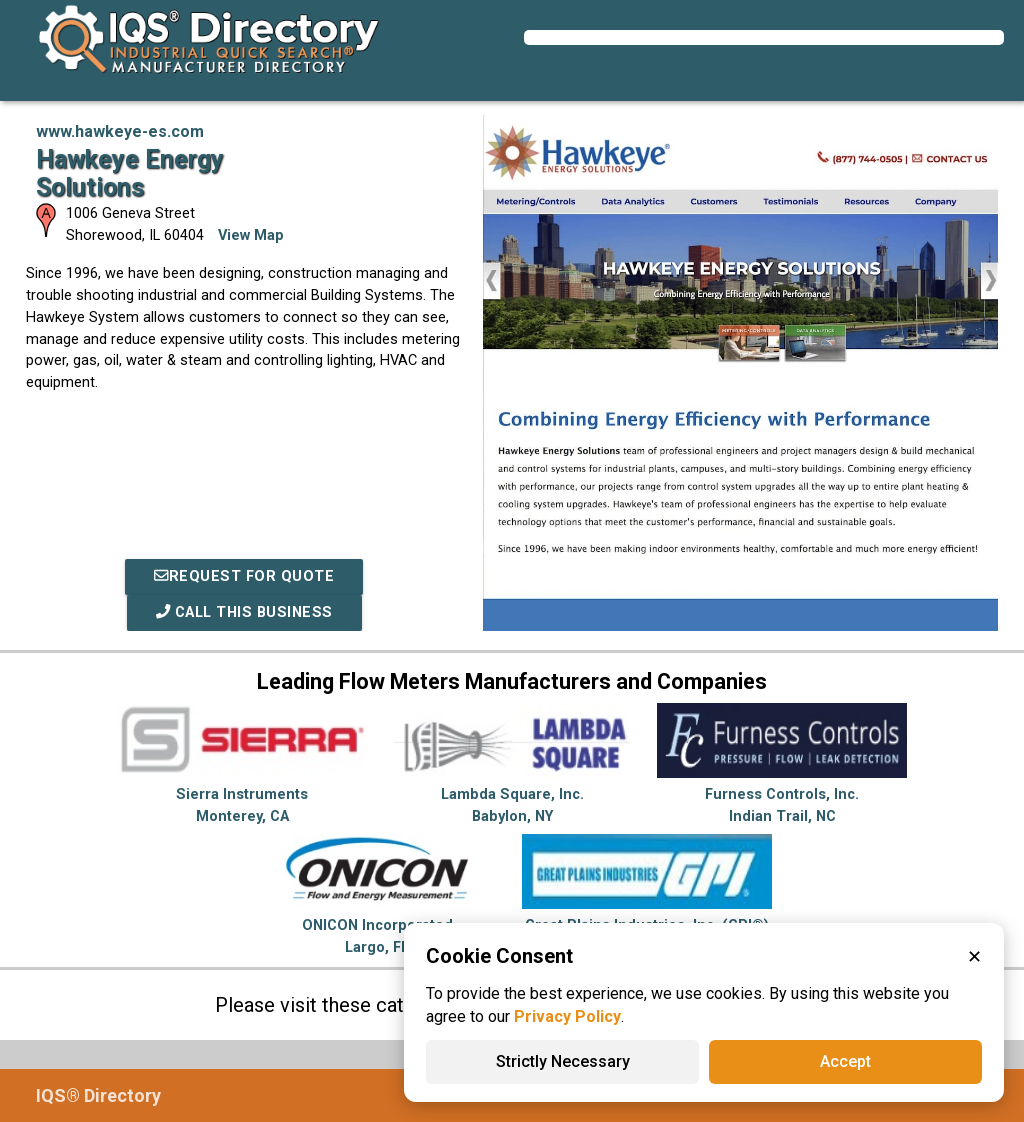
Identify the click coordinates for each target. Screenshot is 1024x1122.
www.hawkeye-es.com (120, 131)
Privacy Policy (567, 1016)
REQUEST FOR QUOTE (244, 576)
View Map (251, 235)
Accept (845, 1061)
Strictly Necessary (563, 1061)
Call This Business (244, 612)
